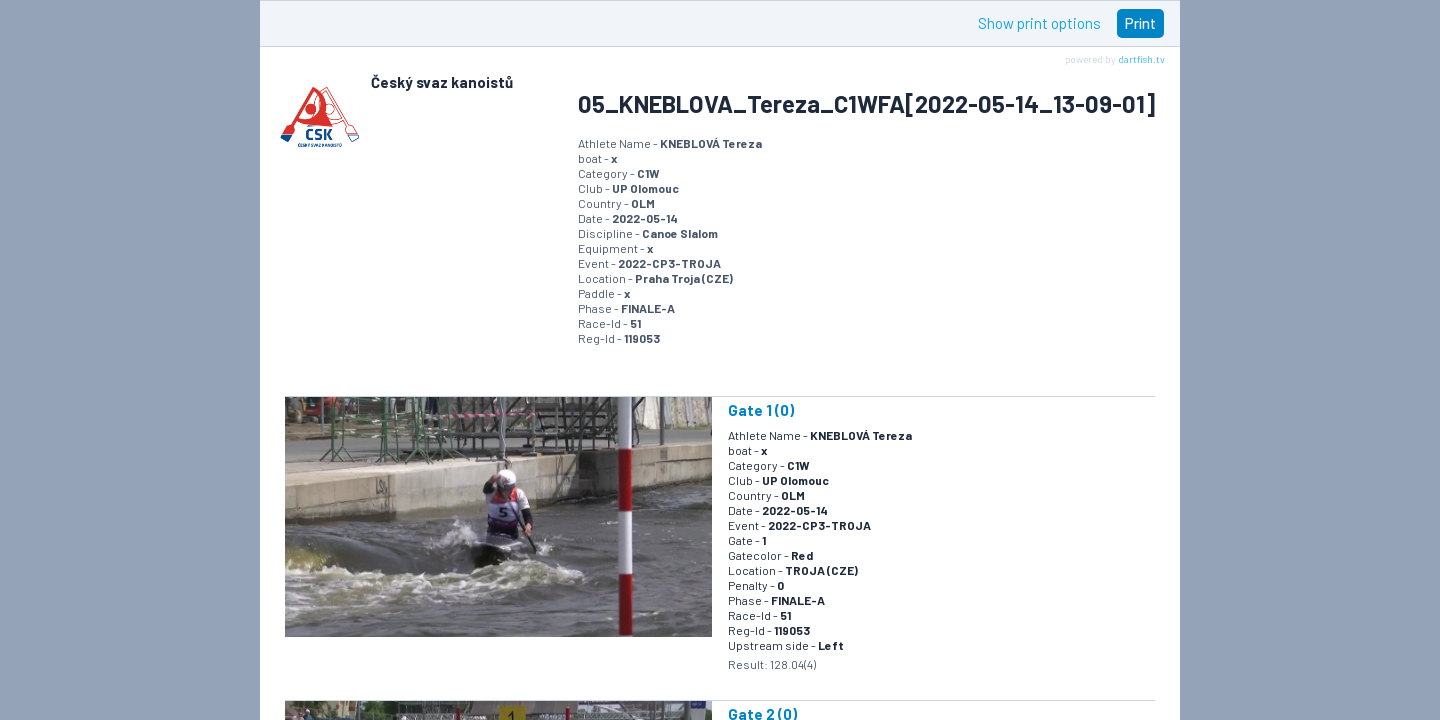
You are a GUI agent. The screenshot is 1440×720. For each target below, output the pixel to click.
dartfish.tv (1141, 59)
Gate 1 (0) (761, 410)
